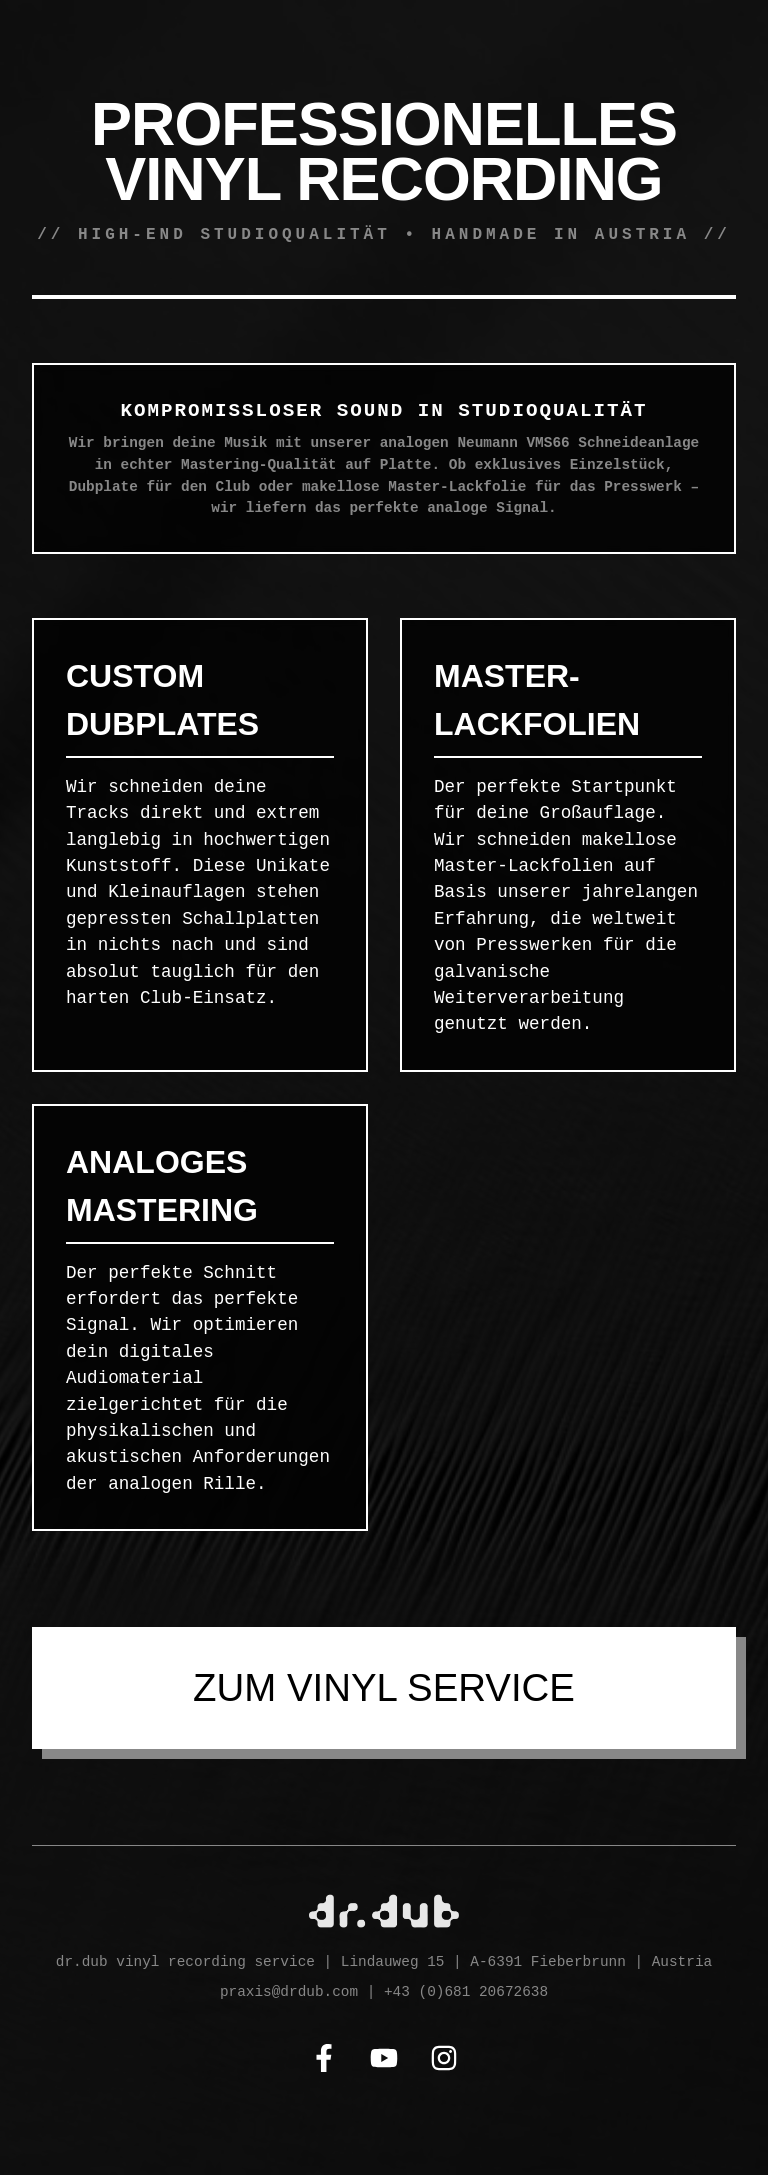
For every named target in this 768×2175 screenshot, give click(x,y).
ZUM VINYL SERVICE (384, 1687)
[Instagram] (444, 2062)
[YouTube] (384, 2062)
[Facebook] (324, 2062)
